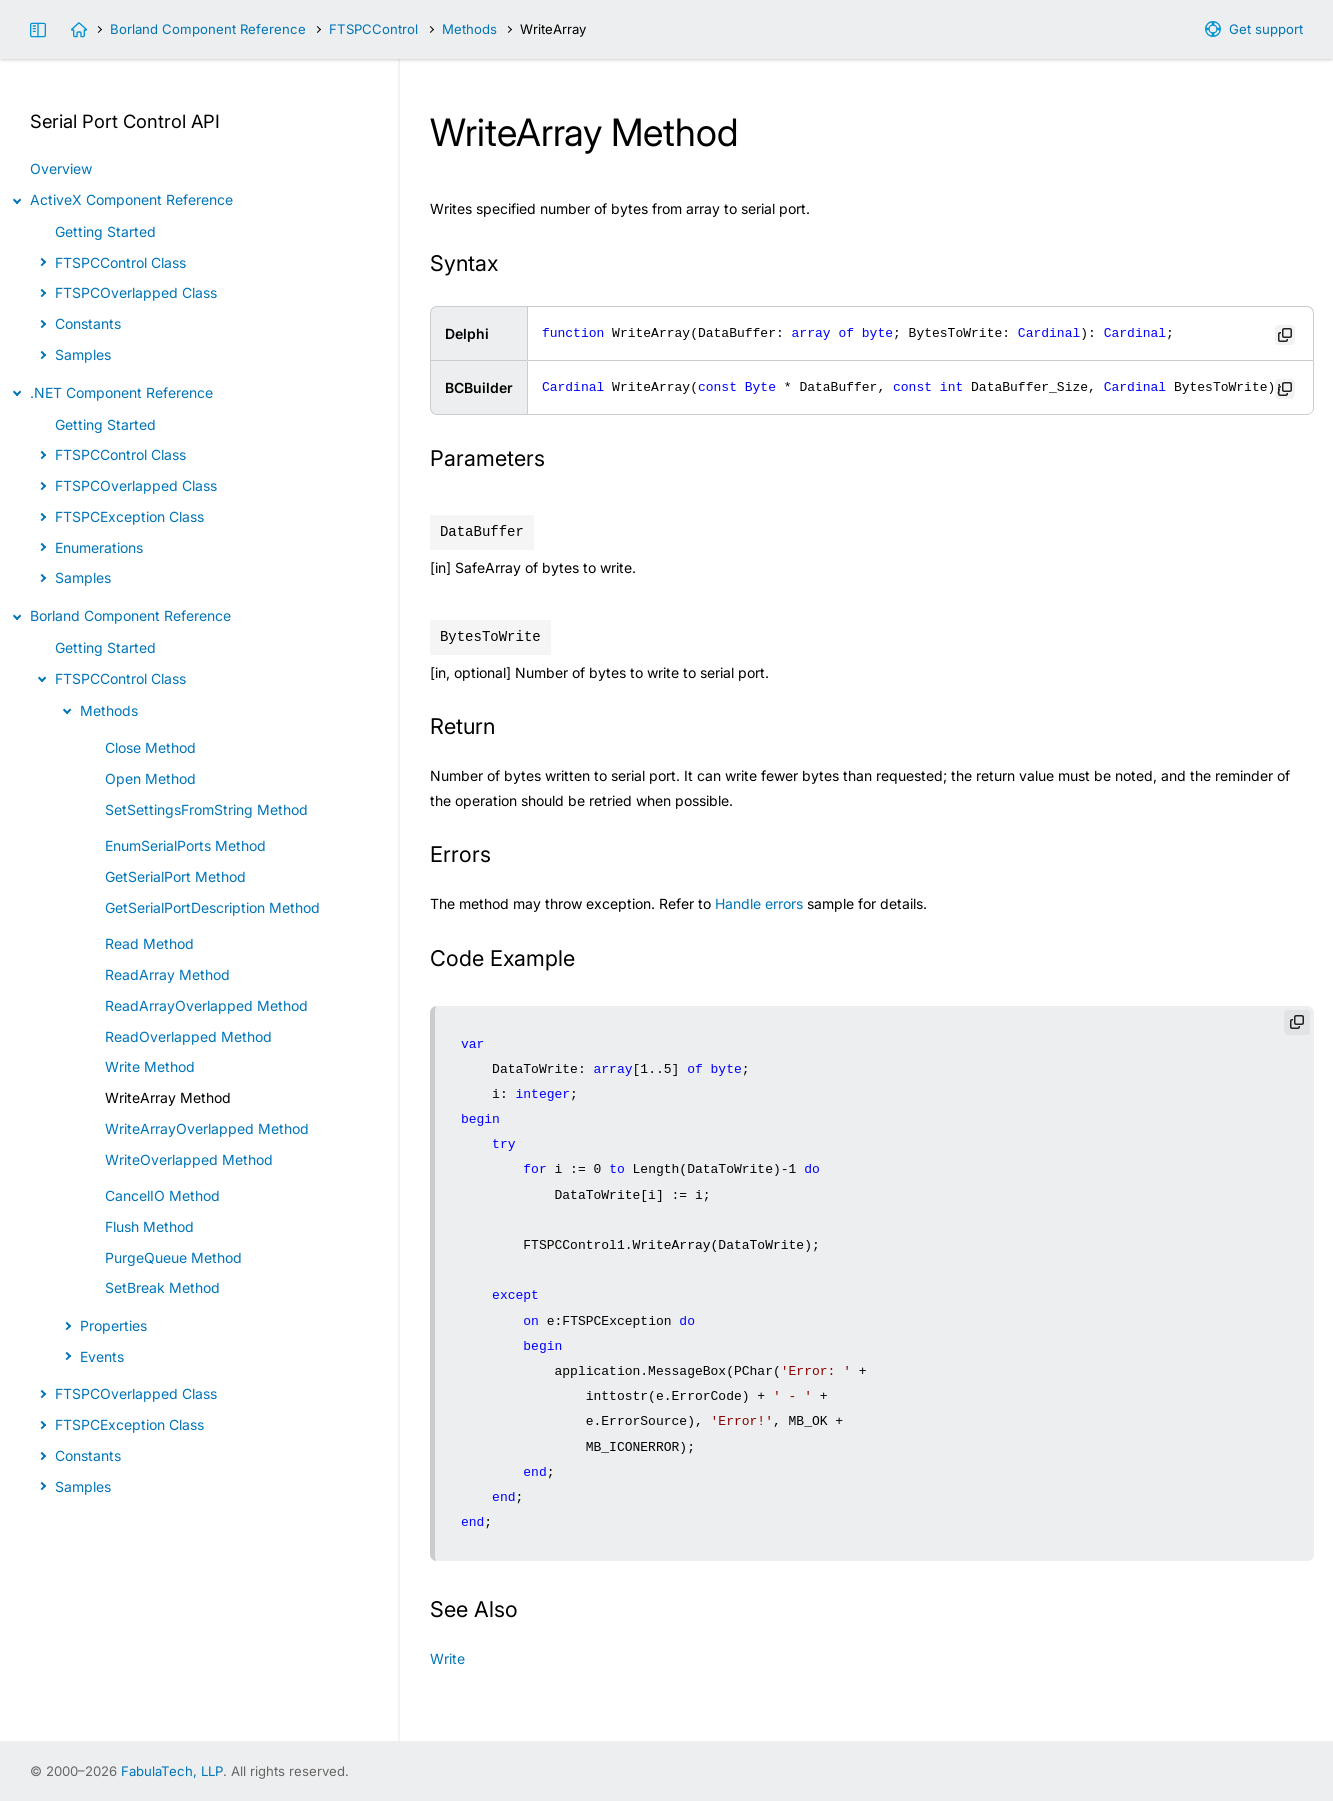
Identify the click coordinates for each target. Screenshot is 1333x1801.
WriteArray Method (168, 1097)
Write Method (150, 1066)
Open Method (150, 778)
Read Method (149, 943)
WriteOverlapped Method (189, 1159)
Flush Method (149, 1226)
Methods (469, 29)
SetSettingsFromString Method (206, 809)
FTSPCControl (373, 29)
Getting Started (105, 231)
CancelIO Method (162, 1195)
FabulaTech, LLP (172, 1771)
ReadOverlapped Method (188, 1036)
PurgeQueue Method (173, 1257)
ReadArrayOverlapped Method (206, 1005)
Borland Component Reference (208, 29)
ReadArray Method (167, 974)
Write (447, 1658)
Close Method (150, 747)
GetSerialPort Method (175, 876)
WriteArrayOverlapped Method (207, 1128)
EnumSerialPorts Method (185, 845)
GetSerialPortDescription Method (212, 907)
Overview (61, 168)
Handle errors (759, 903)
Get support (1266, 29)
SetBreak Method (162, 1287)
